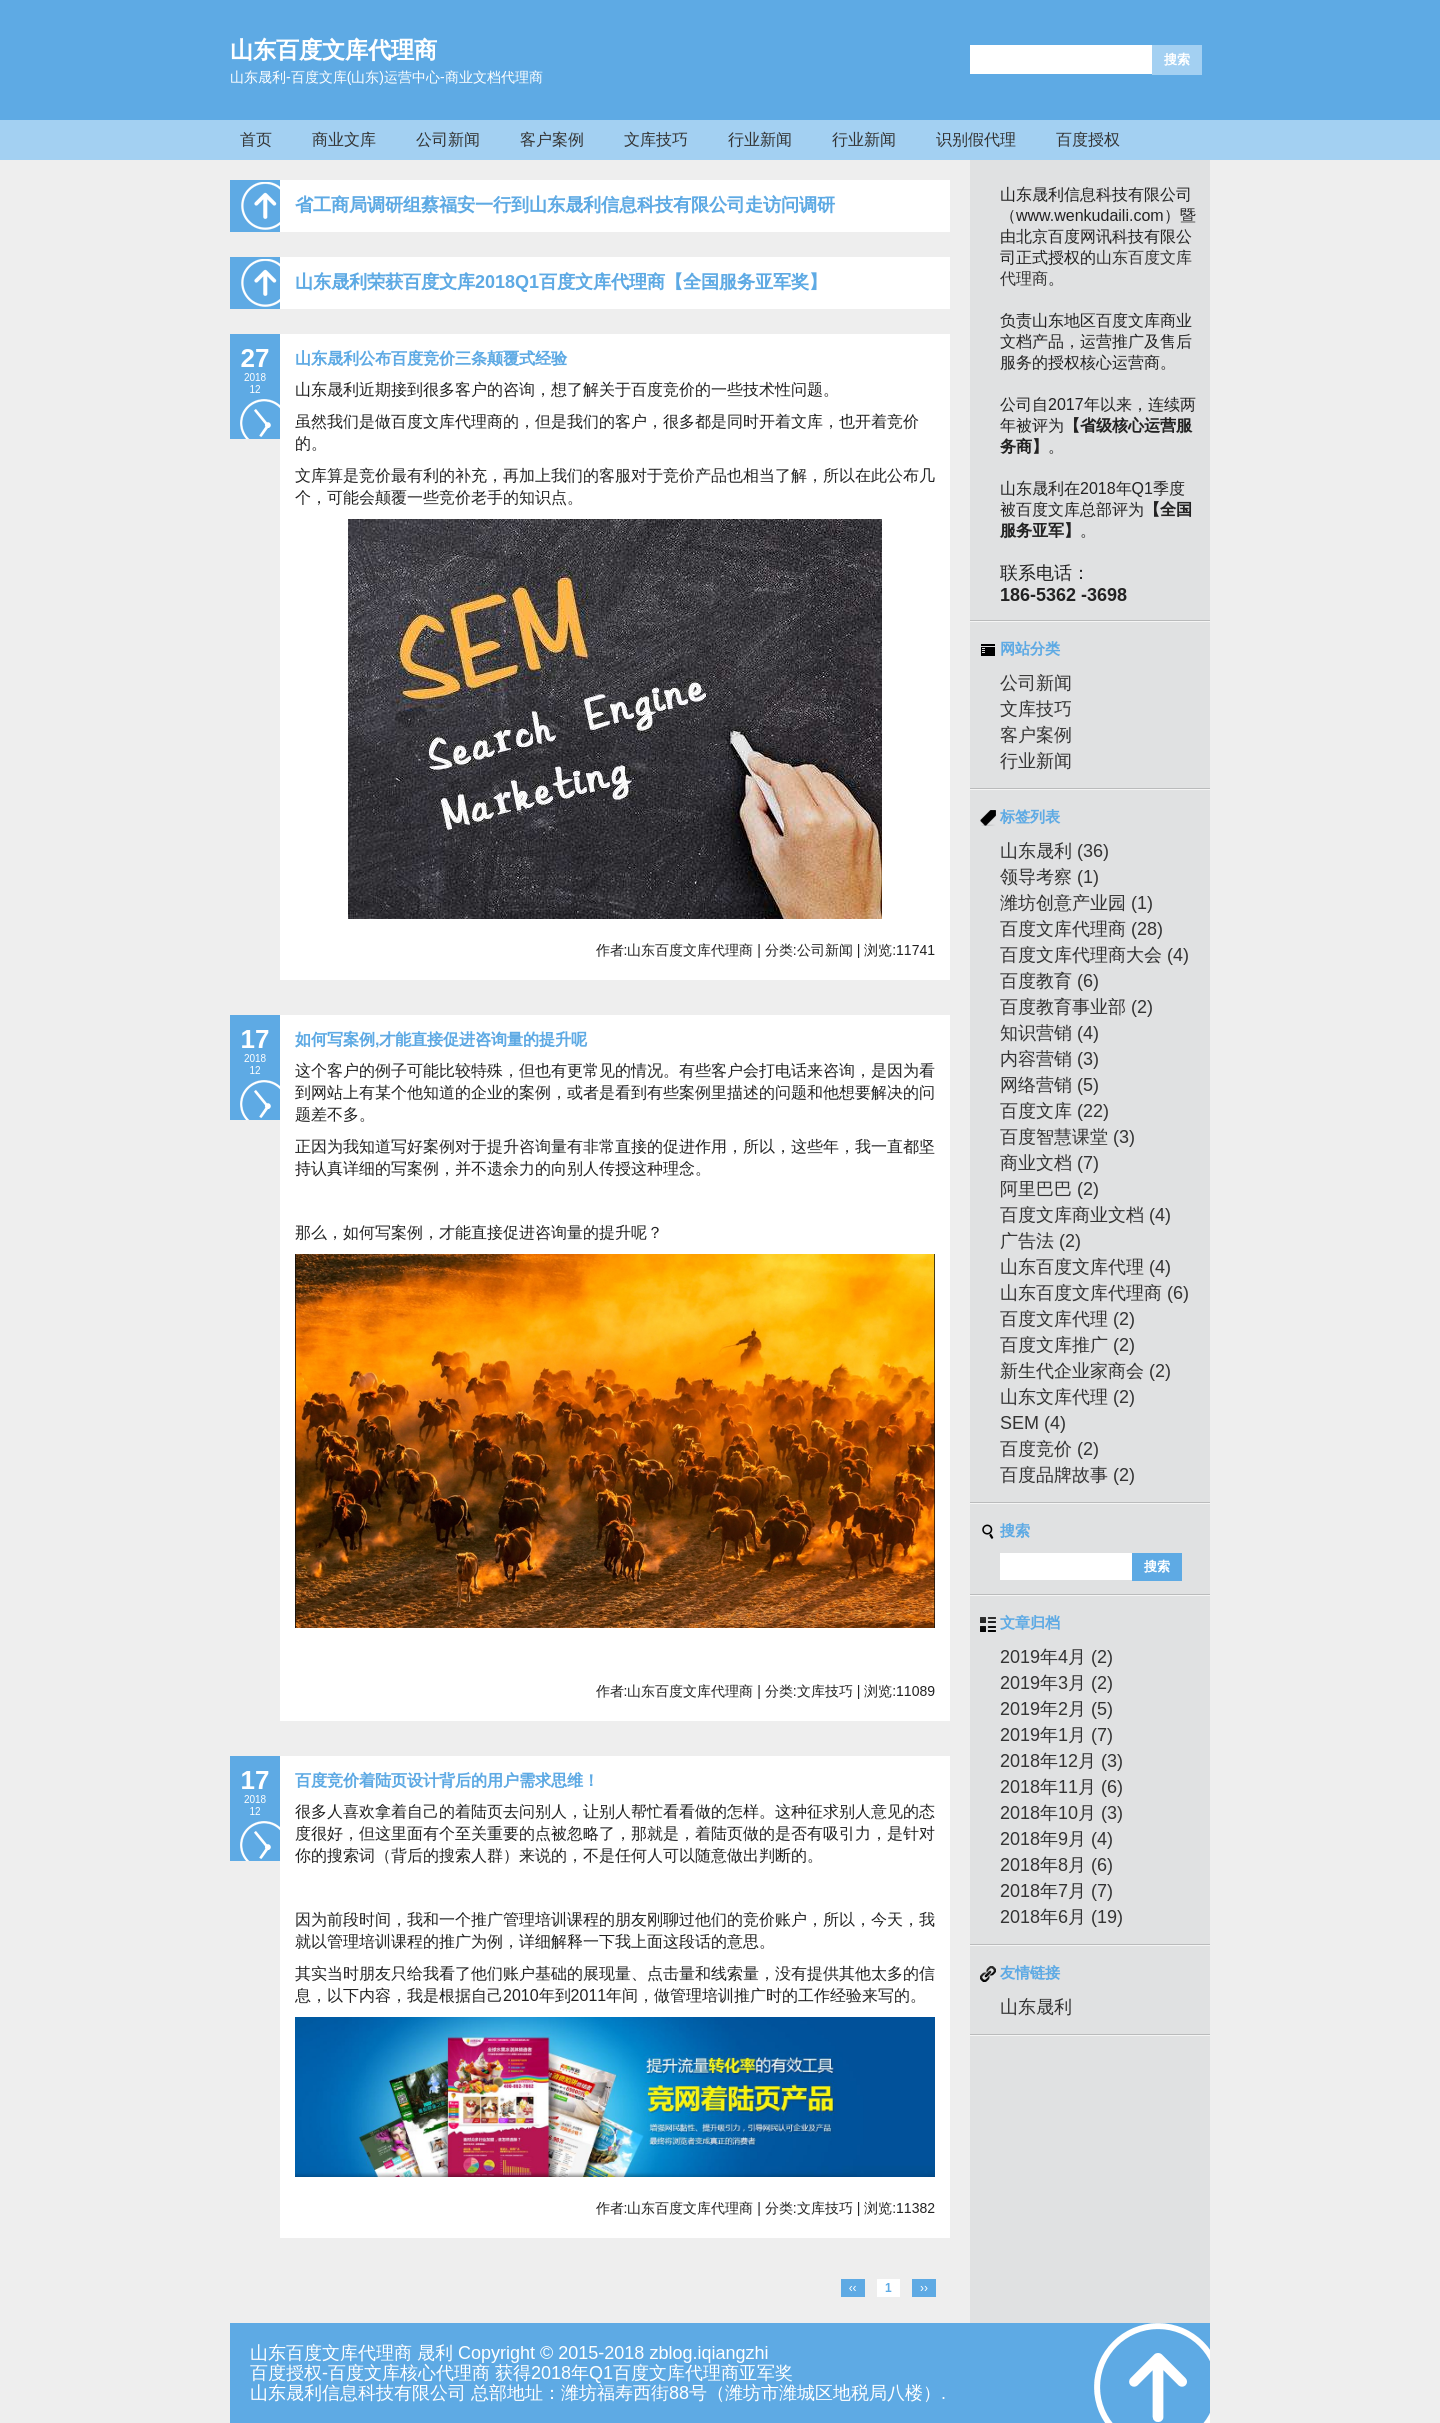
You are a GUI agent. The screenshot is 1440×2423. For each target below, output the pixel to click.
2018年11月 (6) (1061, 1787)
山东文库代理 (1067, 1397)
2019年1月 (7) (1056, 1735)
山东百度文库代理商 (333, 50)
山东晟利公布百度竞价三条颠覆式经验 (431, 358)
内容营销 (1049, 1059)
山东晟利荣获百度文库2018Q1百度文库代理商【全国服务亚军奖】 (561, 282)
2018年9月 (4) (1056, 1839)
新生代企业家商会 (1085, 1371)
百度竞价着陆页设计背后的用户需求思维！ (447, 1780)
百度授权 (1088, 139)
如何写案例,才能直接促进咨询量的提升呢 (441, 1039)
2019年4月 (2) (1056, 1657)
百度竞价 (1049, 1449)
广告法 (1040, 1241)
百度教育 (1049, 981)
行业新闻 (760, 139)
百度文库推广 (1067, 1345)
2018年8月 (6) (1056, 1865)
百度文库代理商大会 (1094, 955)
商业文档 (1049, 1163)
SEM (1033, 1423)
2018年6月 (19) (1061, 1917)
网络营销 (1049, 1085)
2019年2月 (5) (1056, 1709)
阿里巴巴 (1049, 1189)
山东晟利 (1054, 851)
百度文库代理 (1067, 1319)
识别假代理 (976, 139)
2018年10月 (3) (1061, 1813)
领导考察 (1049, 877)
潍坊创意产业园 (1076, 903)
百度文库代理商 (1081, 929)
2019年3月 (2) (1056, 1683)
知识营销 (1049, 1033)
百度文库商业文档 (1085, 1215)
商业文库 (344, 139)
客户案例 (552, 139)
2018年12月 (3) (1061, 1761)
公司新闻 (448, 139)
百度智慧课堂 (1067, 1137)
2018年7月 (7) (1056, 1891)
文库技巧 (656, 139)
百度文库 (1054, 1111)
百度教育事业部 (1076, 1007)
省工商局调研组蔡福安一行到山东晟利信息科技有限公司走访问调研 (565, 205)
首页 (256, 139)
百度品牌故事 (1067, 1475)
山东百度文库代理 (1085, 1267)
